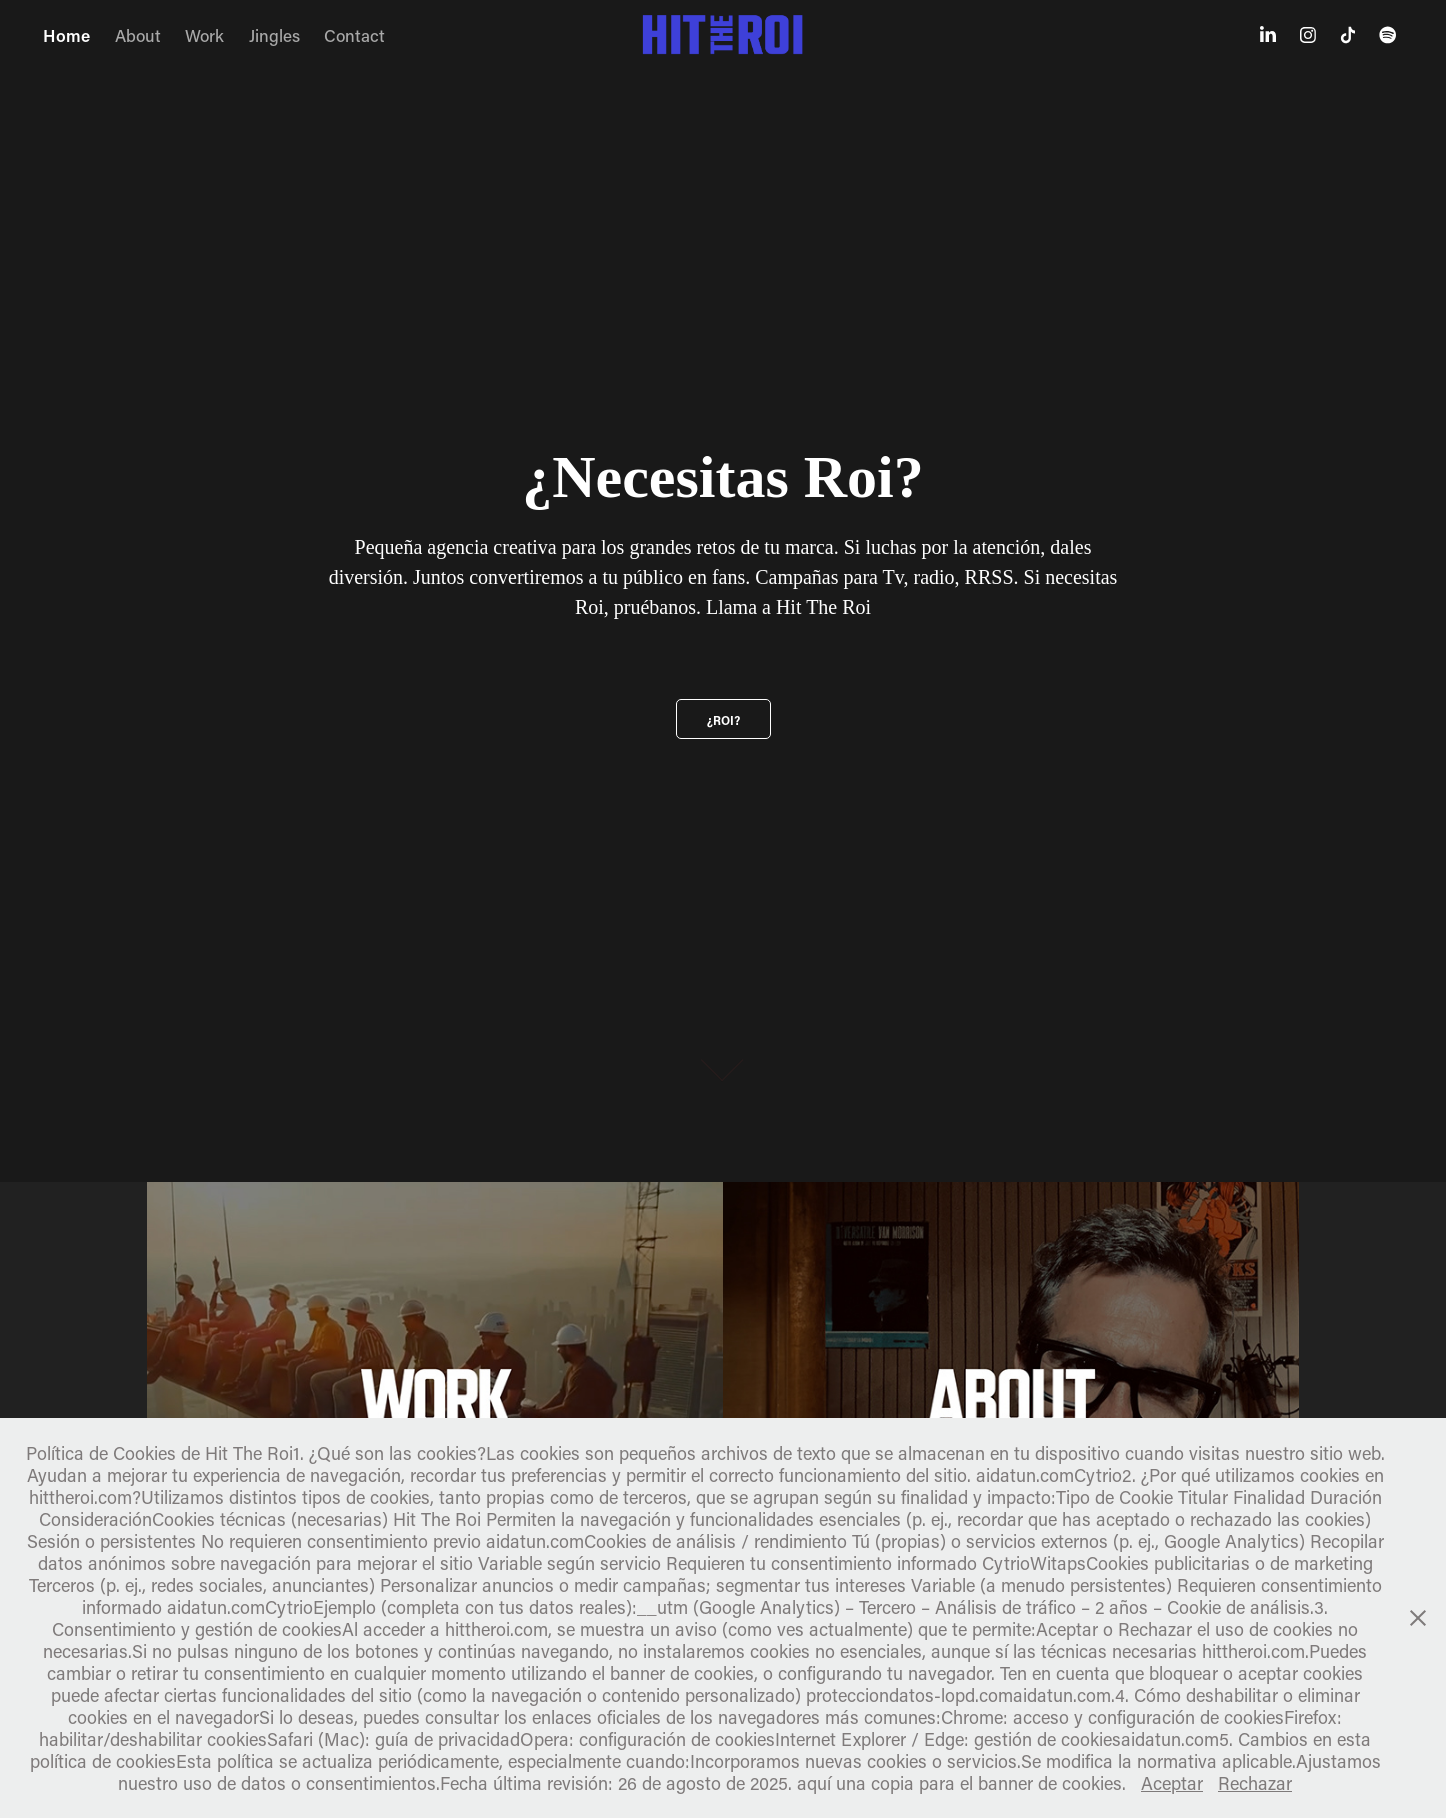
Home (66, 35)
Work (204, 35)
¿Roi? (723, 720)
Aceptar (1172, 1783)
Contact (354, 35)
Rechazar (1255, 1783)
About (138, 35)
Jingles (274, 35)
